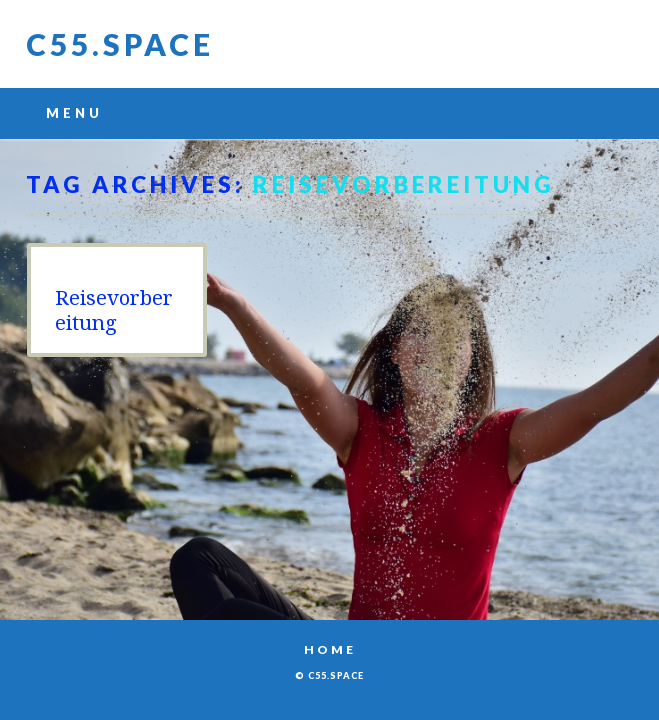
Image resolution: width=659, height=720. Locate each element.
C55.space (120, 44)
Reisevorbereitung (114, 310)
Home (330, 649)
